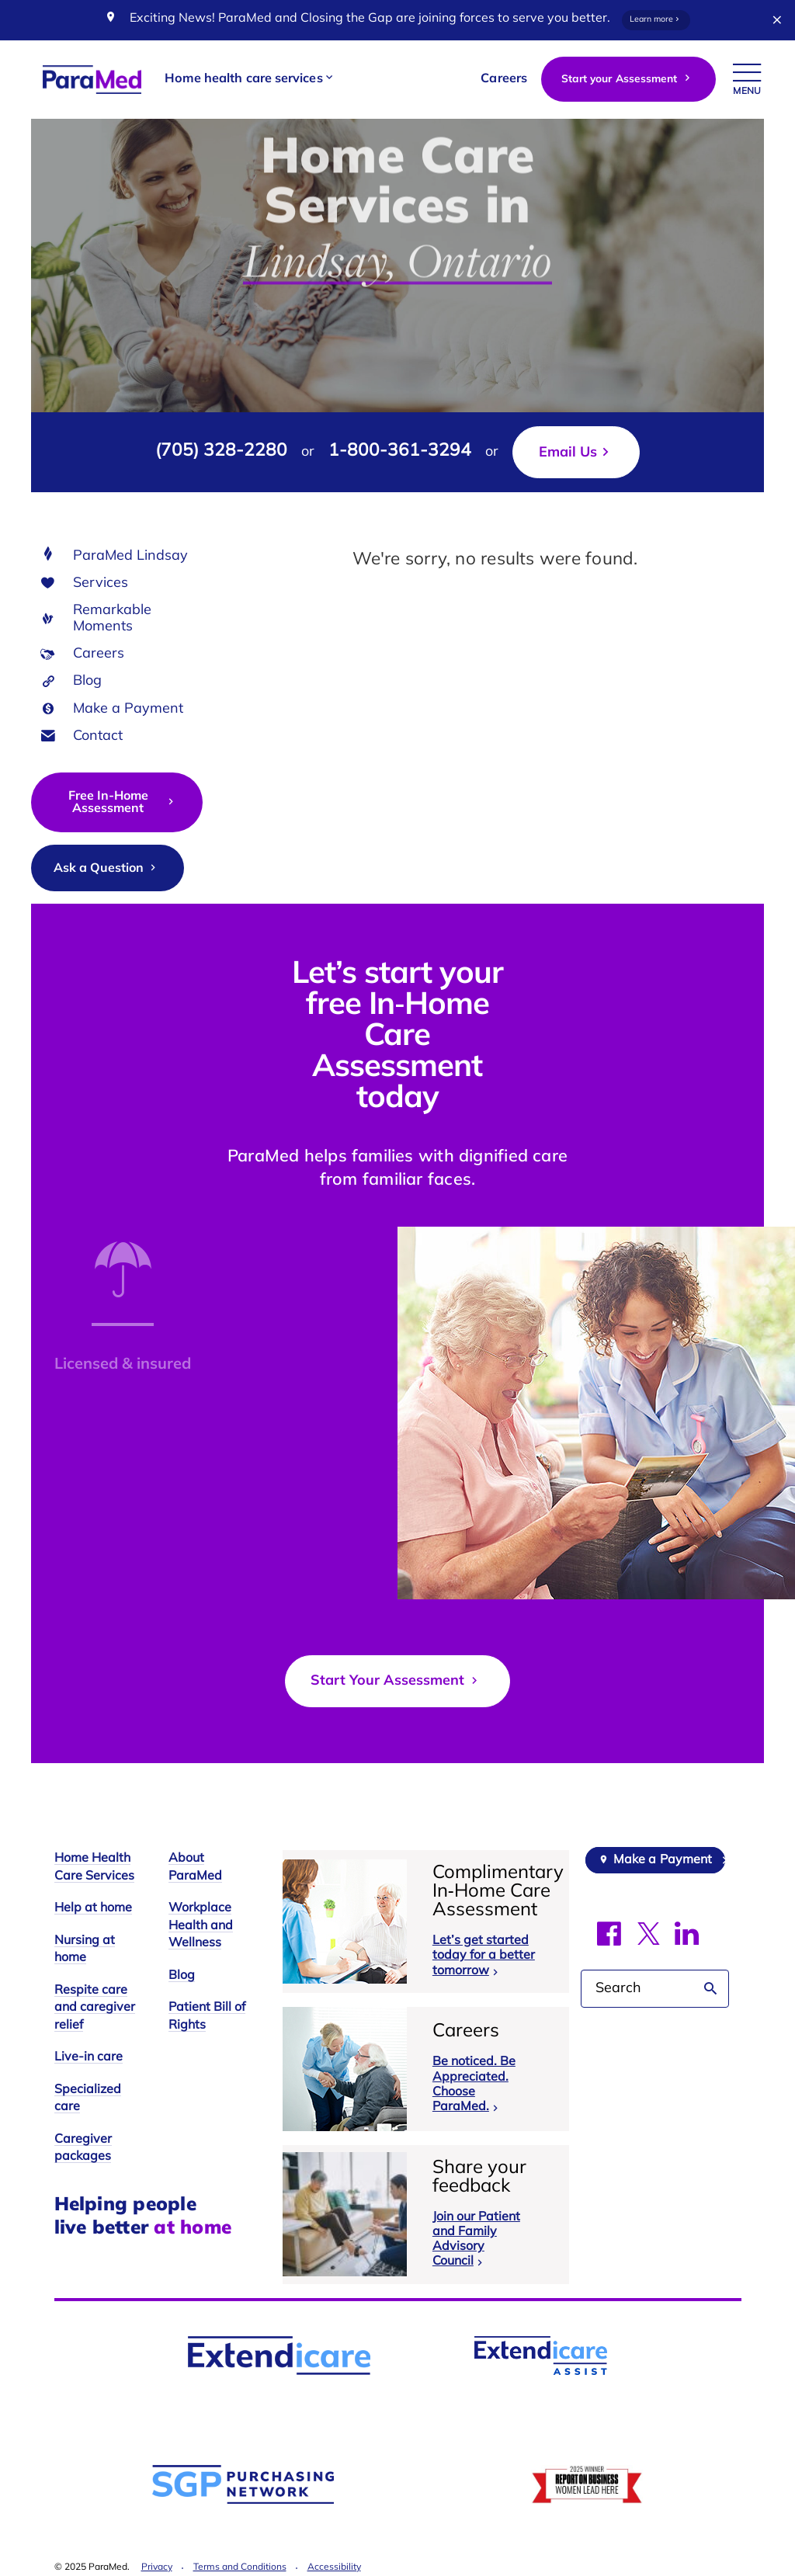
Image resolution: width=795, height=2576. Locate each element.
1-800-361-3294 (399, 451)
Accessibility (334, 2567)
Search (711, 1989)
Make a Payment (128, 709)
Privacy (156, 2567)
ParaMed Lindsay (130, 556)
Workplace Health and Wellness (200, 1925)
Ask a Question (106, 868)
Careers (98, 654)
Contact (98, 736)
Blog (87, 681)
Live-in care (88, 2057)
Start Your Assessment (396, 1681)
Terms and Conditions (239, 2567)
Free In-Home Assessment (123, 802)
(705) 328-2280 (221, 451)
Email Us (568, 453)
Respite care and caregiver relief (94, 2008)
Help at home (93, 1908)
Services (100, 583)
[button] (249, 79)
